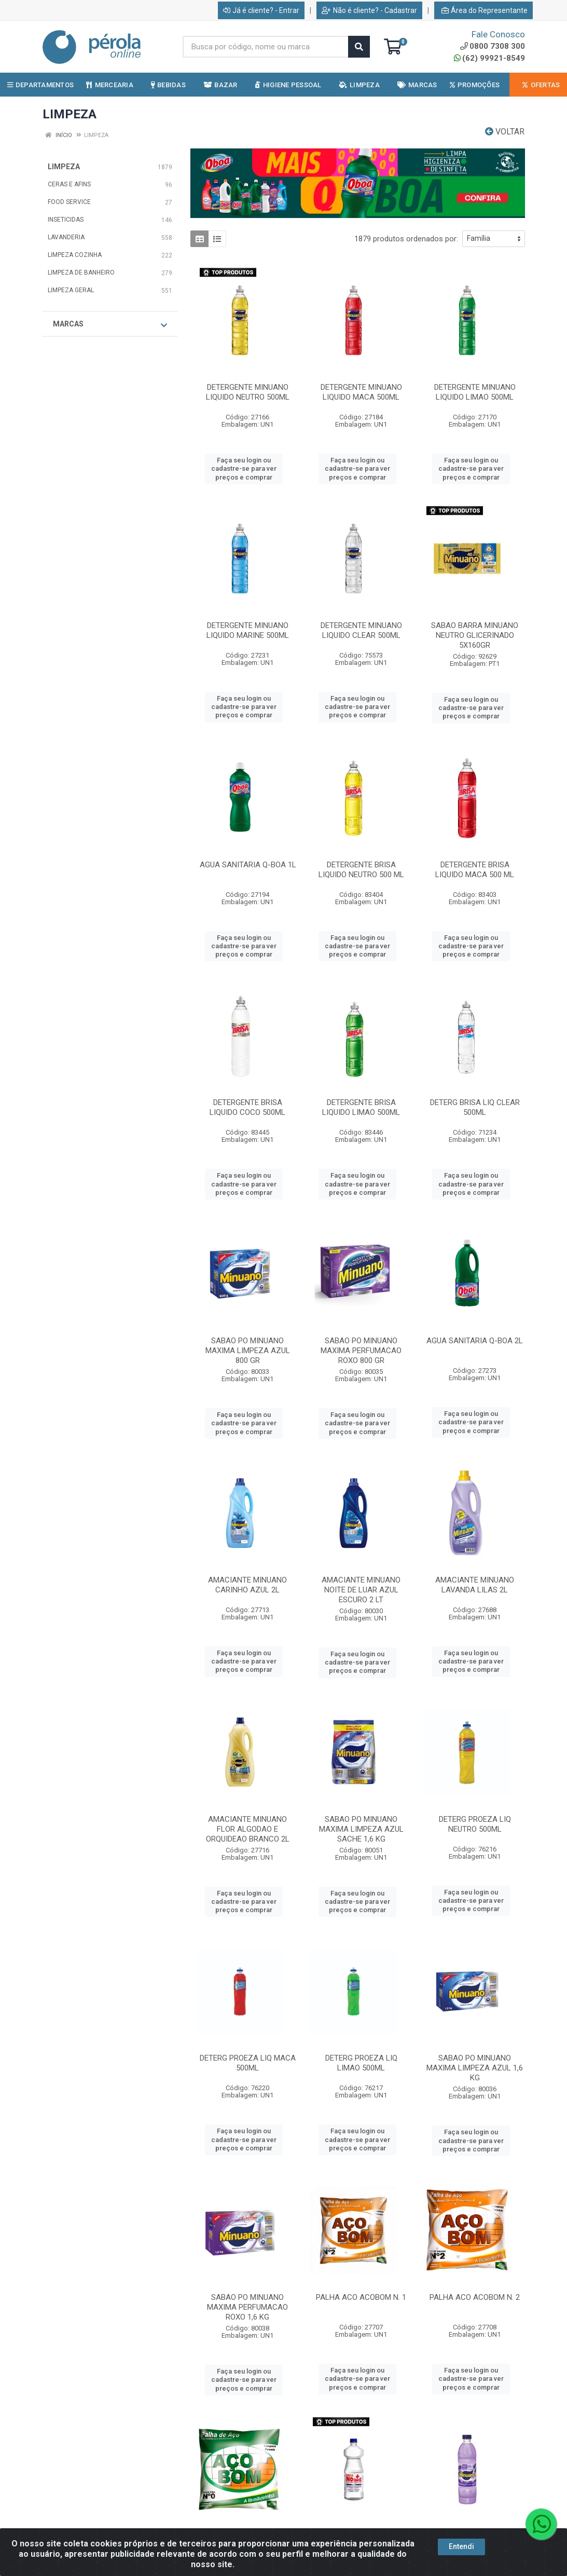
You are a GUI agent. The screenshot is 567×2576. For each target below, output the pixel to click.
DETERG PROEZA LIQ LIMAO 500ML (361, 2063)
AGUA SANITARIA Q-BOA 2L (474, 1340)
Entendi (461, 2558)
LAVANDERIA (66, 237)
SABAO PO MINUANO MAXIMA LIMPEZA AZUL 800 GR (247, 1350)
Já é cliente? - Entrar (261, 10)
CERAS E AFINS (69, 184)
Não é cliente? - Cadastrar (369, 10)
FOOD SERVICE (69, 202)
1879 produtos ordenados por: (406, 238)
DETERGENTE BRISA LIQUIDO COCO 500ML (247, 1107)
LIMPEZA (64, 166)
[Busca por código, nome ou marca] (266, 47)
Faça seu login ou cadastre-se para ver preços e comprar (243, 468)
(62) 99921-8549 (489, 58)
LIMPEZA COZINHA (75, 254)
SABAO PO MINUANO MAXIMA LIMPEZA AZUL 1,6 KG (474, 2067)
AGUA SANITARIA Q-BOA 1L (248, 864)
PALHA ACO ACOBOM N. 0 (247, 2536)
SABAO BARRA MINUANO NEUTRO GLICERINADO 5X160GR (474, 635)
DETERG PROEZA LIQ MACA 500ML (248, 2063)
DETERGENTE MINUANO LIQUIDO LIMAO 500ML (475, 392)
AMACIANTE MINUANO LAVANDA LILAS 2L (474, 1584)
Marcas (110, 324)
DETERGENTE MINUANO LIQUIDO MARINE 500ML (247, 630)
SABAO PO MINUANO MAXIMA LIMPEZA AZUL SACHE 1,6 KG (361, 1829)
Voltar (504, 132)
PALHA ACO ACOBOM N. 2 (475, 2297)
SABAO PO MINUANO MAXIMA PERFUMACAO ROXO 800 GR (361, 1350)
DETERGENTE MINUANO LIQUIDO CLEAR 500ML (361, 630)
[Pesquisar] (359, 47)
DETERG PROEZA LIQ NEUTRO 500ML (475, 1824)
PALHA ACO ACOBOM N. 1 (361, 2297)
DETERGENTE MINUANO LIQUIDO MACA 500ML (361, 392)
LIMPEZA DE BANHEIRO (81, 272)
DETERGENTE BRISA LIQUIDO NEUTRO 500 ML (361, 869)
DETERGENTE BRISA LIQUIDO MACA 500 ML (474, 869)
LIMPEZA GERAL (71, 290)
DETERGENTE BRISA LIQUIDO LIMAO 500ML (361, 1107)
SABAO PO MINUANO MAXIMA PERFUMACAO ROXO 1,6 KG (247, 2307)
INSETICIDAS (66, 219)
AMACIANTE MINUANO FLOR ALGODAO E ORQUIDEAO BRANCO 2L (247, 1829)
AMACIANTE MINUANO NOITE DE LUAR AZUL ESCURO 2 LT (361, 1589)
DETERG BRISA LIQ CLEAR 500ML (475, 1107)
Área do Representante (484, 10)
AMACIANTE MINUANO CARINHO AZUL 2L (247, 1584)
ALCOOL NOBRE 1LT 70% (361, 2536)
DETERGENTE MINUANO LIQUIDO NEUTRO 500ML (247, 392)
